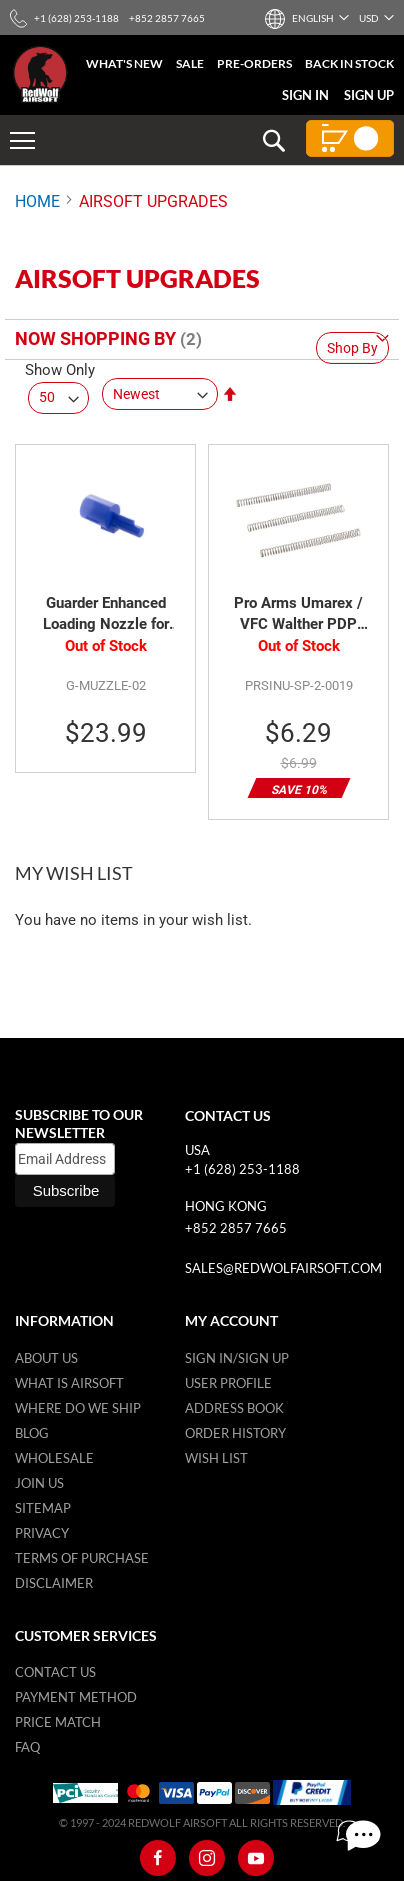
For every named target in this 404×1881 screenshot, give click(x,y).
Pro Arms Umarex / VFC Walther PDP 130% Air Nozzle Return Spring (298, 615)
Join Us (39, 1483)
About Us (46, 1358)
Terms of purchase (82, 1558)
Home (37, 201)
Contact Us (55, 1672)
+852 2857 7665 (236, 1228)
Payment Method (76, 1697)
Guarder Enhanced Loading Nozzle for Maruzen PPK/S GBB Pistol (106, 615)
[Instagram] (207, 1858)
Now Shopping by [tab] (95, 338)
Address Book (234, 1408)
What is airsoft (69, 1383)
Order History (235, 1433)
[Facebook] (158, 1858)
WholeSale (54, 1458)
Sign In (305, 95)
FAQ (27, 1747)
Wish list (216, 1458)
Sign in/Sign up (237, 1358)
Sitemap (43, 1508)
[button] (312, 18)
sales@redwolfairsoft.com (283, 1268)
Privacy (42, 1533)
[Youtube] (256, 1858)
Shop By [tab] (352, 348)
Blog (32, 1433)
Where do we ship (78, 1408)
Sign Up (369, 95)
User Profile (228, 1383)
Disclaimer (54, 1583)
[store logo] (40, 74)
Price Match (58, 1722)
